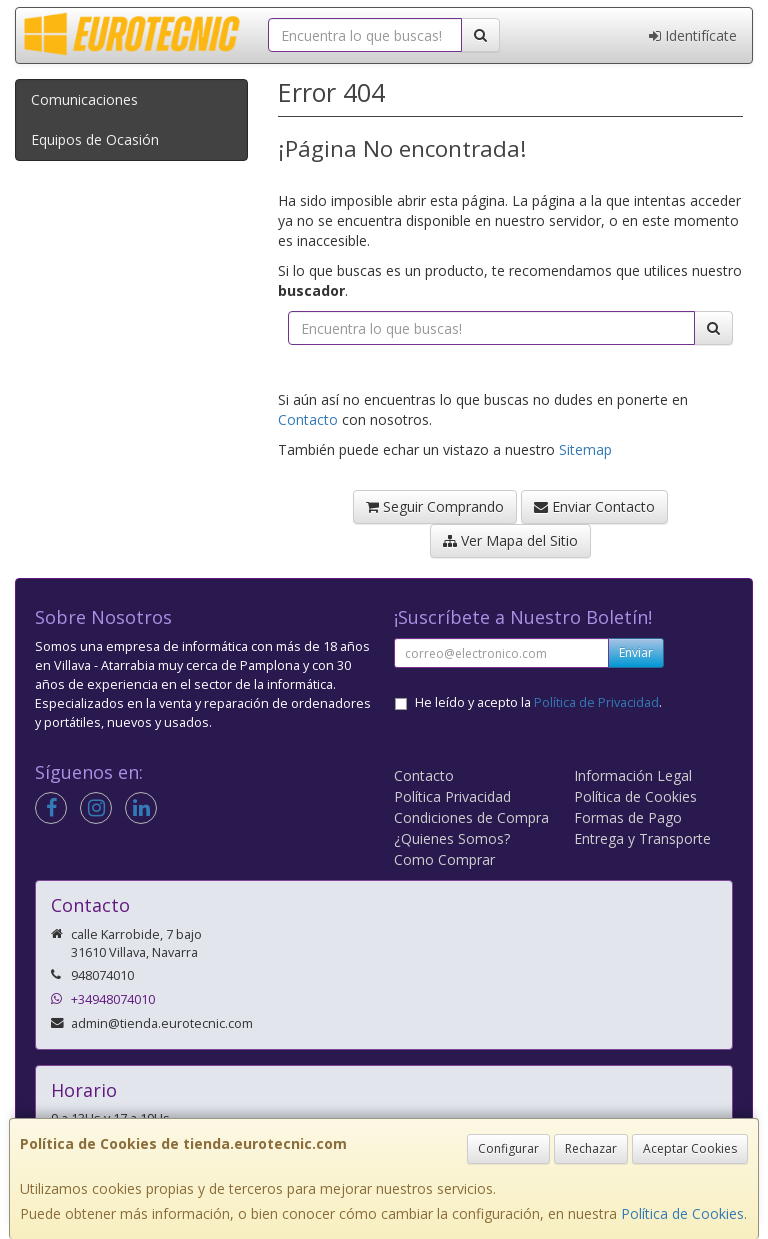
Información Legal (633, 775)
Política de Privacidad (596, 702)
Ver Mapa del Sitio (510, 540)
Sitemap (585, 449)
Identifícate (693, 35)
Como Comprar (444, 859)
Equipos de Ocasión (95, 139)
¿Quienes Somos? (452, 838)
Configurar (508, 1148)
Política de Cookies (682, 1213)
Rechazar (591, 1148)
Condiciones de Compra (471, 817)
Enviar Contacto (594, 506)
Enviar (636, 652)
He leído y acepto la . (538, 702)
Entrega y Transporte (642, 838)
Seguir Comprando (435, 506)
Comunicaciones (84, 99)
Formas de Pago (628, 817)
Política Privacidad (452, 796)
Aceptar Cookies (690, 1148)
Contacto (308, 419)
